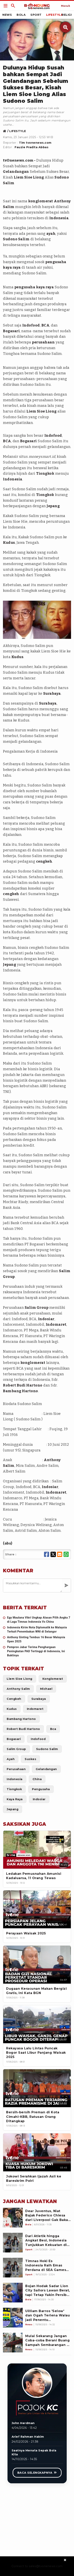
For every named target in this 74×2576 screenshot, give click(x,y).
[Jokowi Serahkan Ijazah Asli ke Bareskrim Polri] (37, 2152)
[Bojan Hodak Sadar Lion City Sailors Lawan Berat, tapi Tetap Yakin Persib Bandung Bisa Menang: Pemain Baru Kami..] (13, 2292)
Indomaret (56, 1324)
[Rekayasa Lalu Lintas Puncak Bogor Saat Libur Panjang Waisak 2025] (37, 2024)
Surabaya (52, 693)
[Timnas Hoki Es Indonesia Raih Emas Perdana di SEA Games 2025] (13, 2267)
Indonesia (59, 218)
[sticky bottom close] (65, 2559)
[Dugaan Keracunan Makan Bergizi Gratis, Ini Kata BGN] (37, 1965)
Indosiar (46, 1319)
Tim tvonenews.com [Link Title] (35, 142)
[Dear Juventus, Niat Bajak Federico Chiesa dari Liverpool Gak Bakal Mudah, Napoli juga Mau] (13, 2217)
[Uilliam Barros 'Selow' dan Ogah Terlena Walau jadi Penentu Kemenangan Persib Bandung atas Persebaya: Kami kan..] (13, 2317)
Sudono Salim (16, 239)
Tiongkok (45, 473)
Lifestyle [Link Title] (54, 15)
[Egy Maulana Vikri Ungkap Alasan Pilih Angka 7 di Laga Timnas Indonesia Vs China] (37, 1620)
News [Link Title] (7, 15)
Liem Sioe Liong (29, 177)
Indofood (31, 325)
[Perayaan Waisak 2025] (37, 1909)
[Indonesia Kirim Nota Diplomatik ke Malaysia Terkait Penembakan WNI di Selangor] (37, 1629)
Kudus (9, 542)
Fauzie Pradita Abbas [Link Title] (31, 147)
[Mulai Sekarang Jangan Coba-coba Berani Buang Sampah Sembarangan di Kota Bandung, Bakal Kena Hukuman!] (13, 2342)
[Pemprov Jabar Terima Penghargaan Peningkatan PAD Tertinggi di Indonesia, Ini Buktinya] (37, 1651)
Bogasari (11, 331)
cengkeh (44, 861)
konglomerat (40, 201)
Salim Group (37, 1307)
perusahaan (43, 342)
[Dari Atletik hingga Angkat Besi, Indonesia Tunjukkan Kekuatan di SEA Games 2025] (13, 2242)
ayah (50, 233)
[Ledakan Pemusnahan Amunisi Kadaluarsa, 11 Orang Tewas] (37, 1850)
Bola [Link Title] (21, 15)
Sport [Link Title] (36, 15)
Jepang (53, 506)
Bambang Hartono (20, 1391)
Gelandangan (16, 171)
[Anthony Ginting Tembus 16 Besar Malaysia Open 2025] (37, 1639)
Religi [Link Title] (67, 15)
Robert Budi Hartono (22, 1385)
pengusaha (55, 262)
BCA (45, 325)
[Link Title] (5, 6)
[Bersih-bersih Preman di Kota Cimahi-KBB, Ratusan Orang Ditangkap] (37, 2088)
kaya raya (12, 267)
